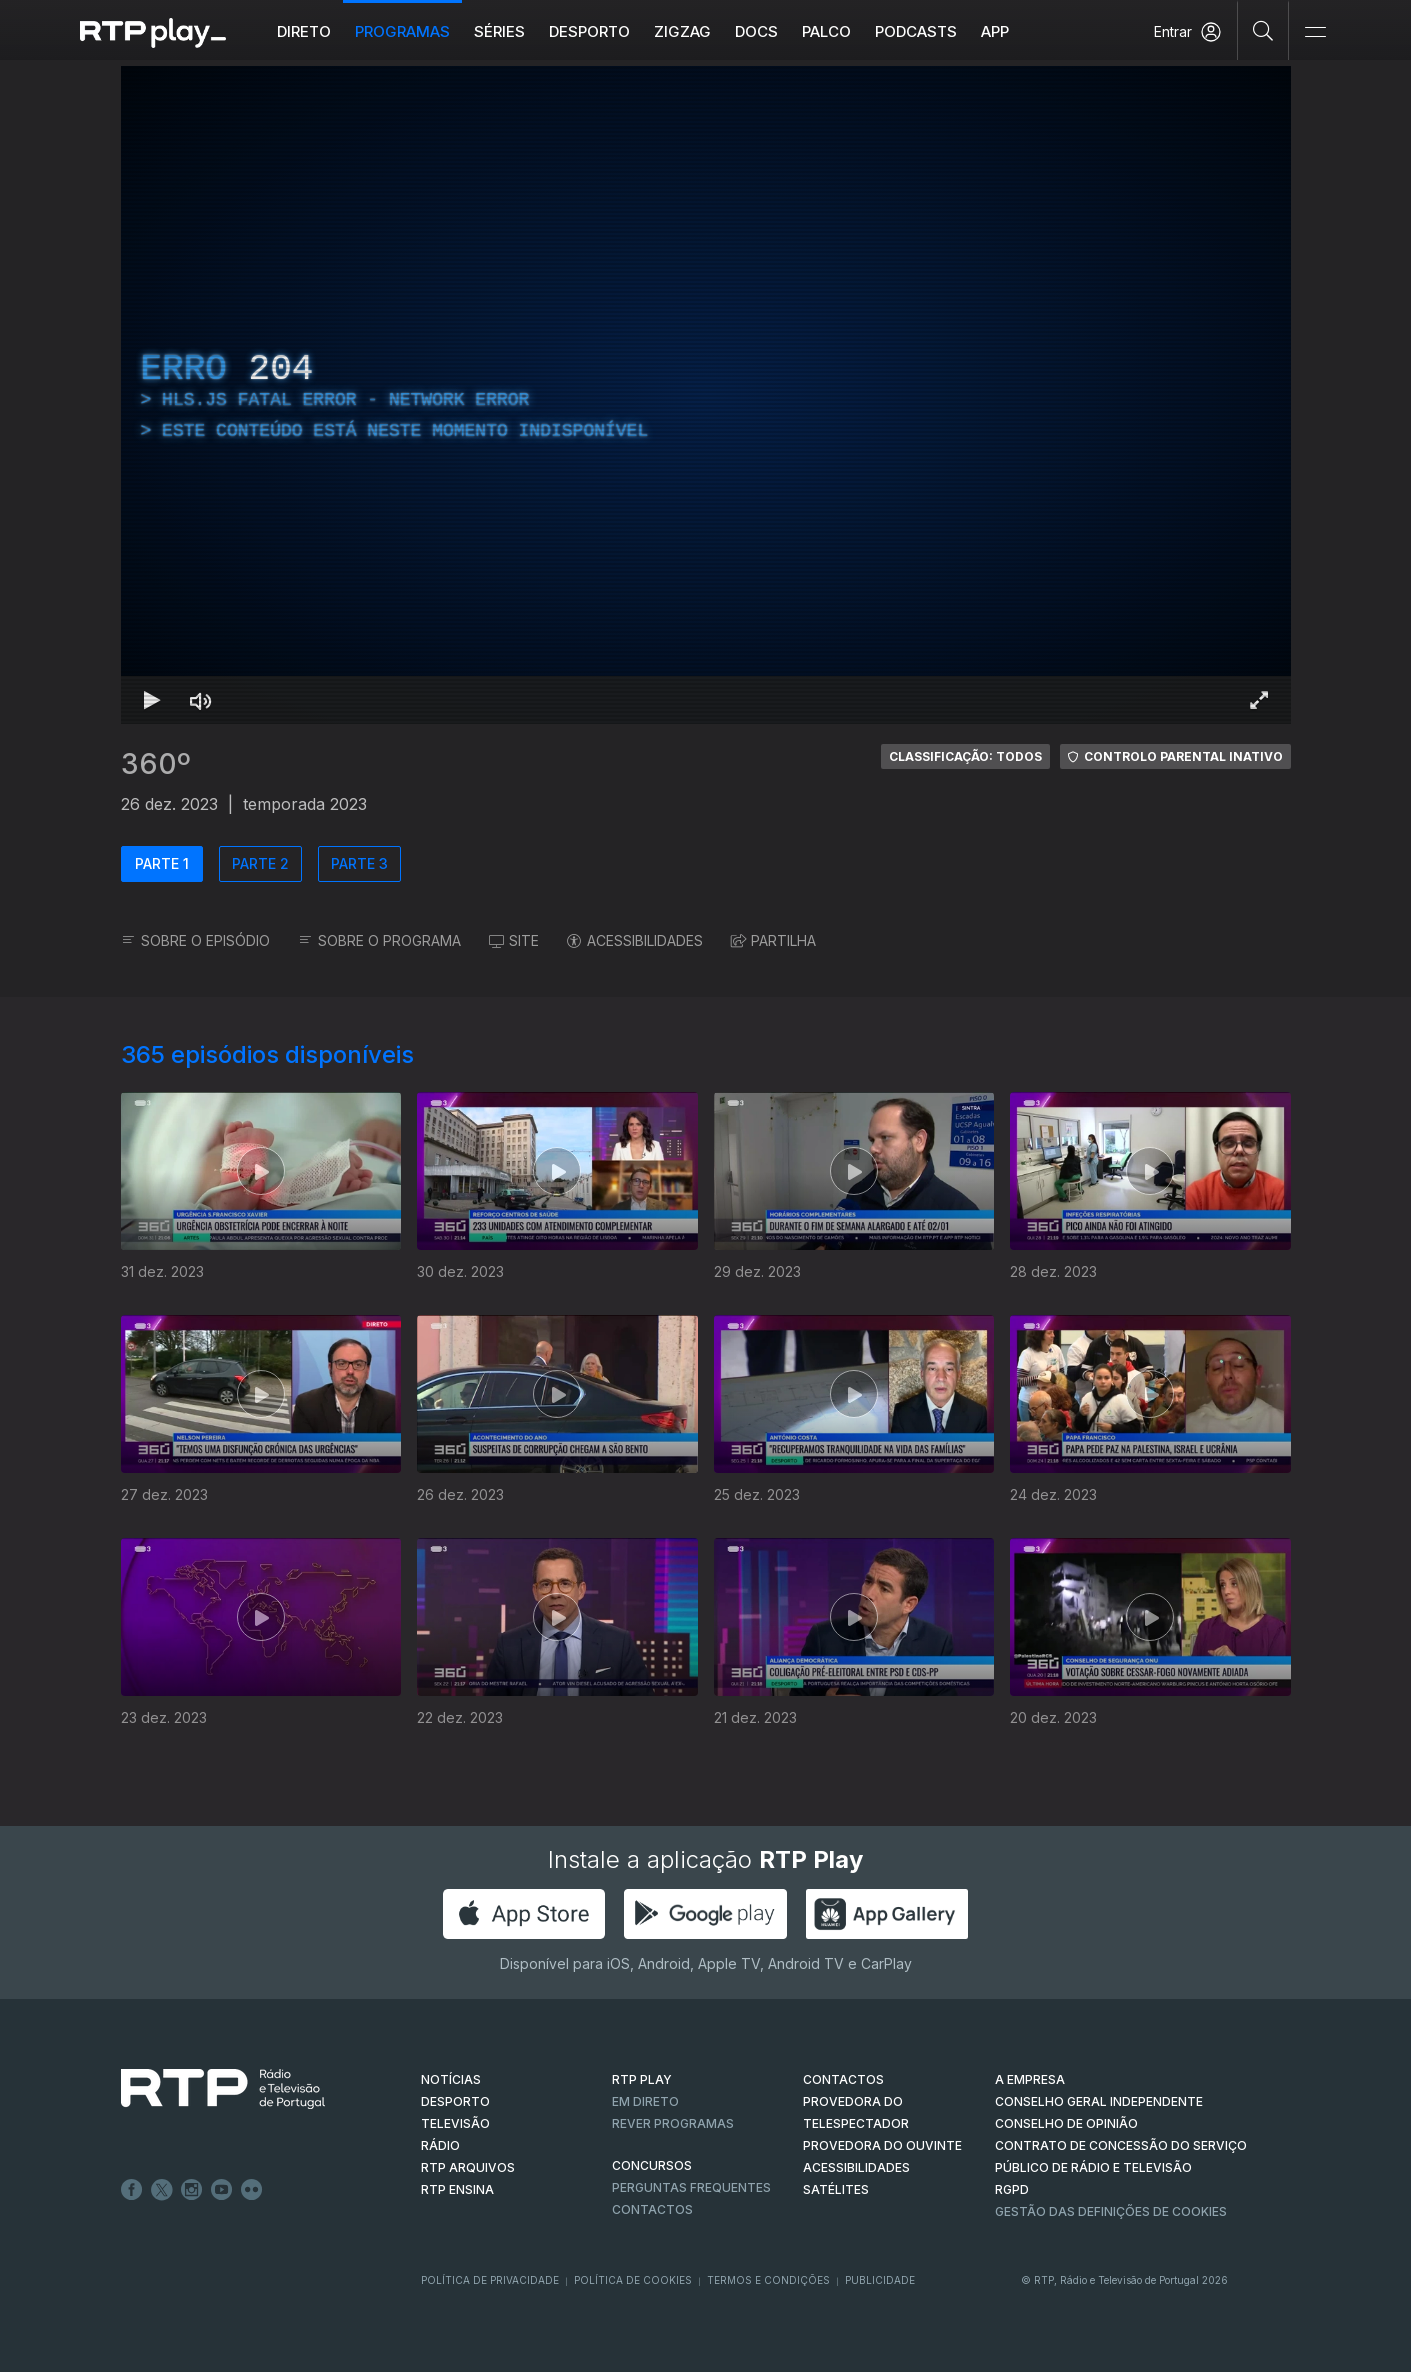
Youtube (222, 2190)
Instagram (192, 2190)
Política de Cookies (633, 2280)
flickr (252, 2190)
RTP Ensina (457, 2189)
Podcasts (916, 31)
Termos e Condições (768, 2280)
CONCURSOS (652, 2165)
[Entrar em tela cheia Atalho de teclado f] (1259, 700)
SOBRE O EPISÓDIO (195, 940)
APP (995, 31)
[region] (706, 395)
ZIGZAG (682, 31)
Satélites (836, 2189)
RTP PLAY (642, 2079)
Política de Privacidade (490, 2280)
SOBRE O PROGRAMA (379, 940)
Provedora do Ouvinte (882, 2145)
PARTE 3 (359, 863)
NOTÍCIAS (451, 2079)
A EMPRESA (1030, 2079)
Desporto (589, 31)
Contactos (652, 2209)
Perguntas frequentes (691, 2187)
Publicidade (880, 2280)
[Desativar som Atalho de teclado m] (201, 700)
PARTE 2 (260, 863)
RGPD (1012, 2189)
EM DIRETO (645, 2101)
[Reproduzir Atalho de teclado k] (153, 700)
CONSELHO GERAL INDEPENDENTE (1099, 2101)
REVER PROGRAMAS (673, 2123)
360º (156, 764)
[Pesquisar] (1263, 30)
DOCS (756, 31)
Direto (304, 31)
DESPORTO (455, 2101)
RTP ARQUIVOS (468, 2167)
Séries (499, 31)
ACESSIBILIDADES (635, 940)
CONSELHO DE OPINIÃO (1066, 2123)
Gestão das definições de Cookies (1111, 2211)
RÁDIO (440, 2145)
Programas (402, 31)
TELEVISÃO (455, 2123)
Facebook (132, 2190)
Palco (826, 31)
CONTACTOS (843, 2079)
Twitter (162, 2190)
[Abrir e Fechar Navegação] (1315, 32)
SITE (514, 940)
